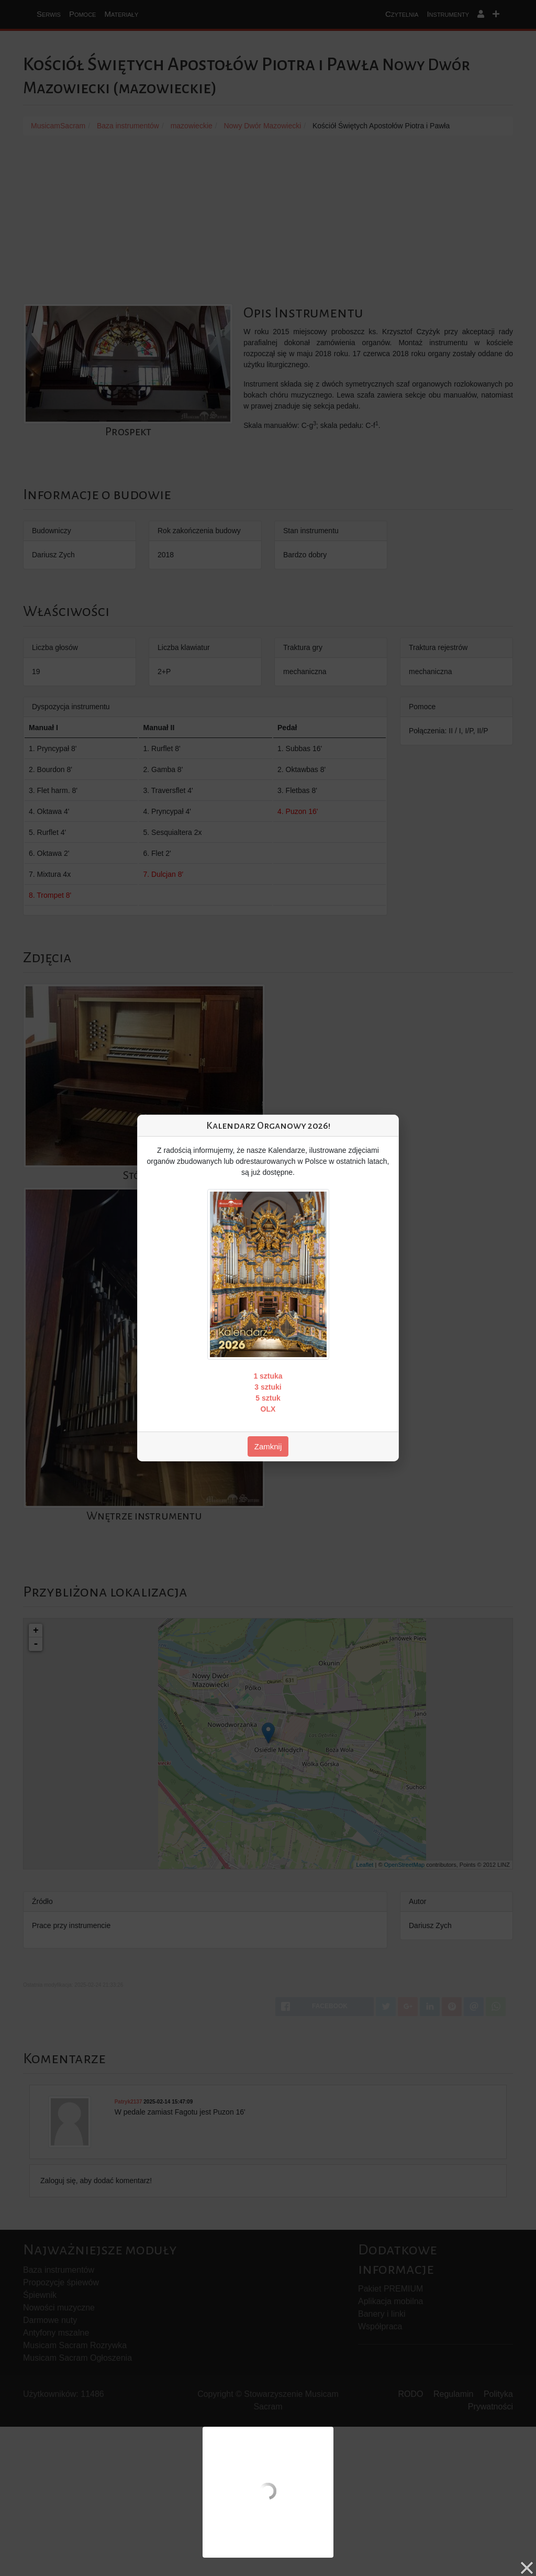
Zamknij (268, 1446)
